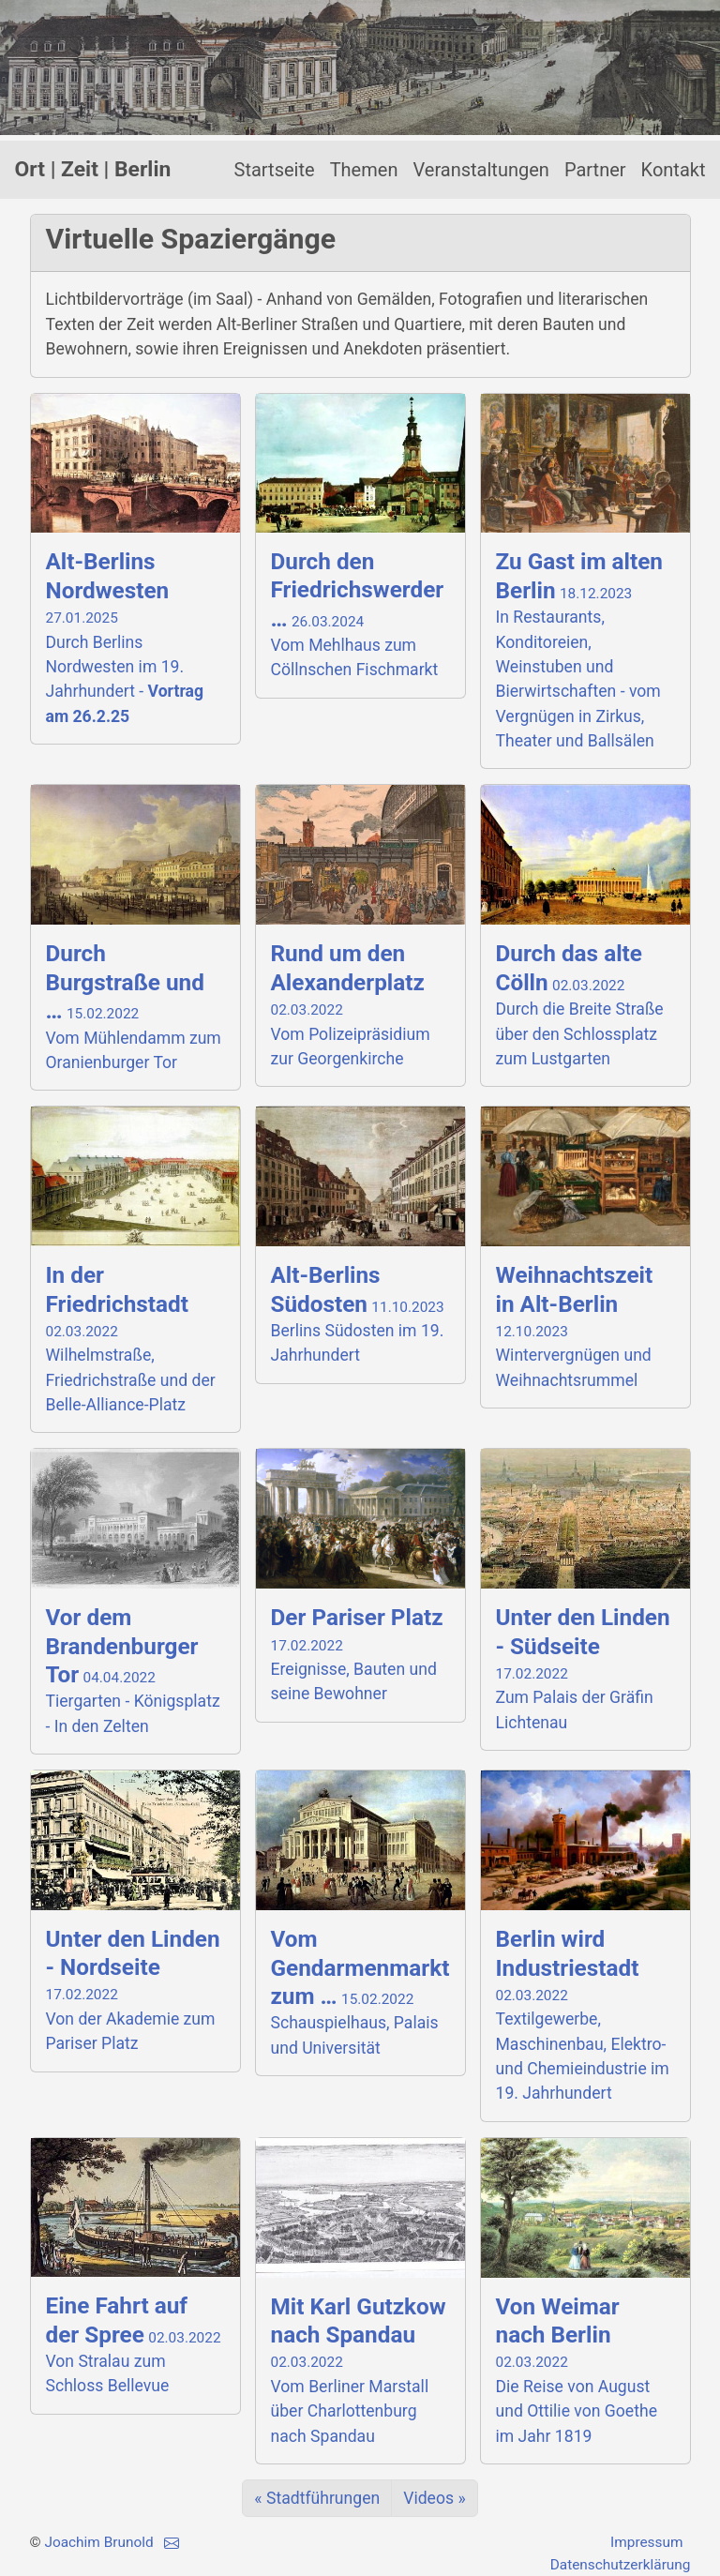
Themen (364, 169)
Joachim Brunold (98, 2542)
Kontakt (673, 169)
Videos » (434, 2498)
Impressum (646, 2542)
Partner (595, 169)
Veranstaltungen (480, 169)
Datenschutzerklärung (620, 2564)
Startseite (274, 169)
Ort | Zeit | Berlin (93, 169)
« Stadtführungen (317, 2498)
